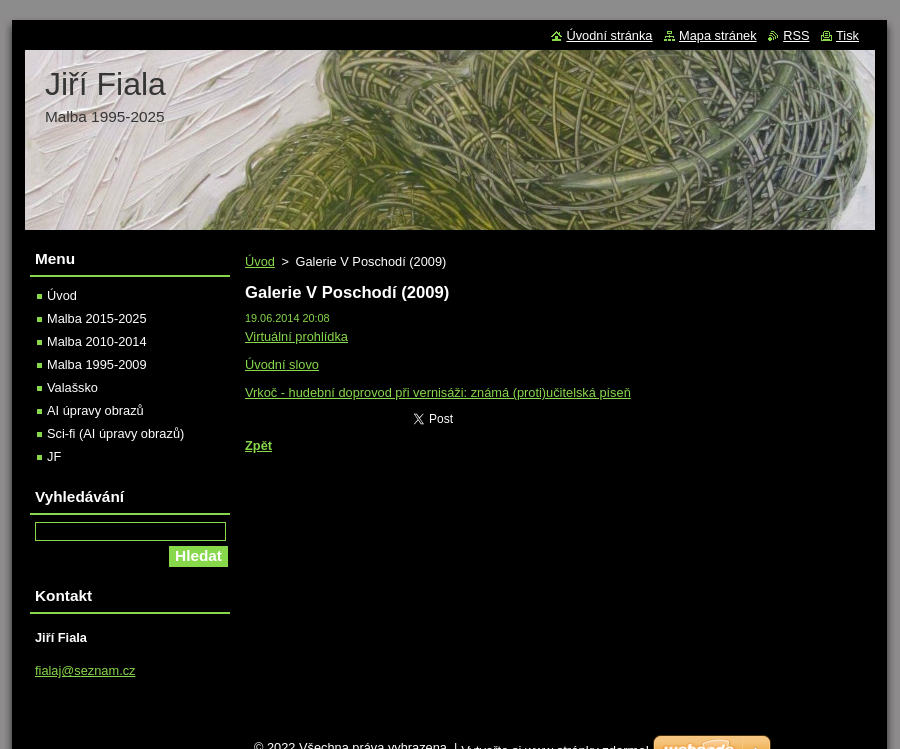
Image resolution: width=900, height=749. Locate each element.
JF (54, 456)
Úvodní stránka (609, 35)
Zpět (258, 445)
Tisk (847, 35)
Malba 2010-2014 (97, 341)
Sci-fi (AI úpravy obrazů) (115, 433)
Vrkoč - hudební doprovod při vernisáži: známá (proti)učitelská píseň (438, 392)
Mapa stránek (718, 35)
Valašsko (72, 387)
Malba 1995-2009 (97, 364)
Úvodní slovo (282, 364)
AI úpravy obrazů (95, 410)
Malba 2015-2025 (97, 318)
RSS (796, 35)
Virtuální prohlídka (296, 336)
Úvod (260, 261)
